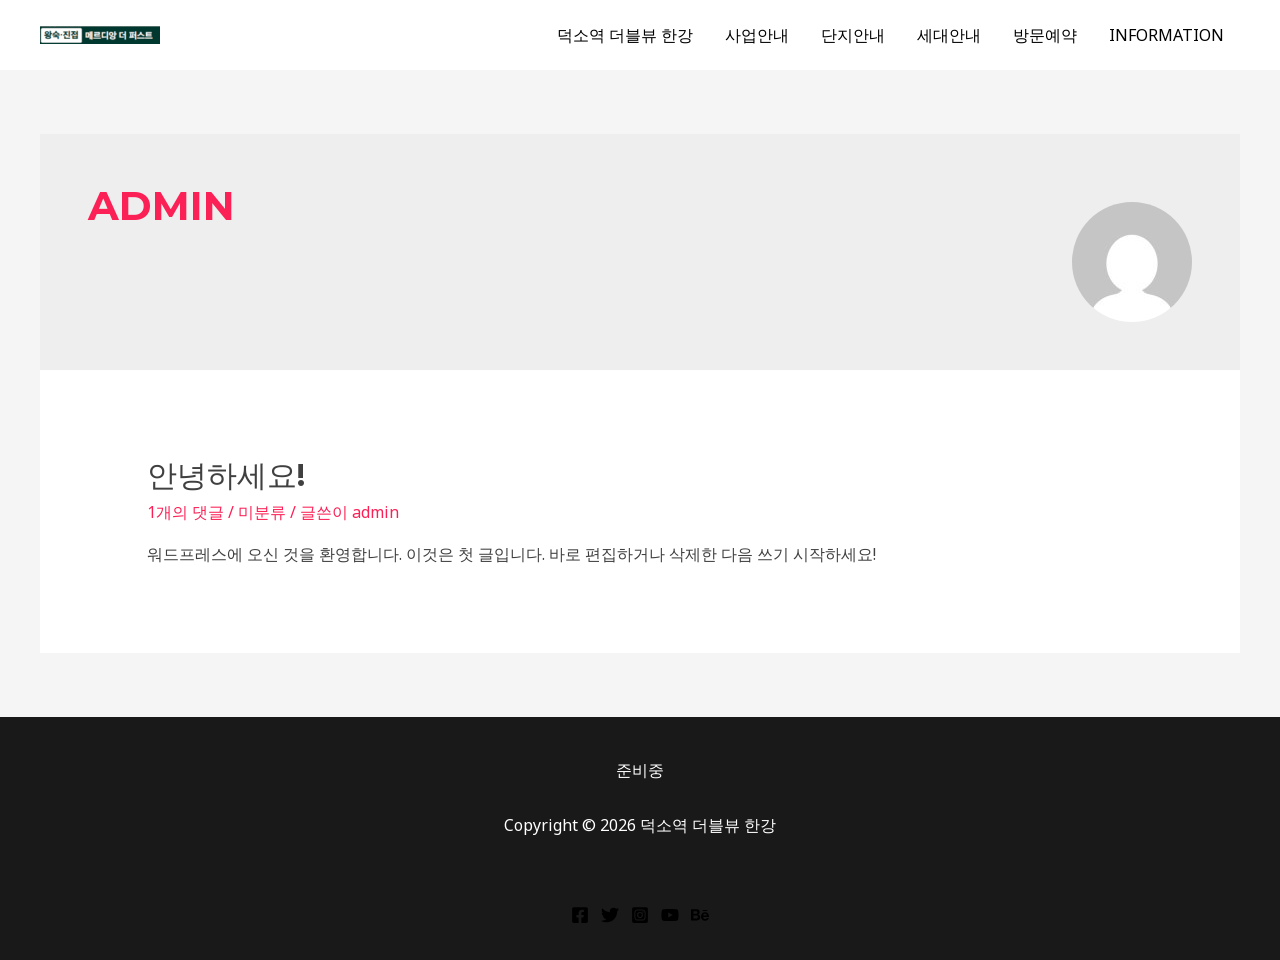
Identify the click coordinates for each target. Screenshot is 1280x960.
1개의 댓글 (185, 512)
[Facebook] (580, 915)
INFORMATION (1166, 35)
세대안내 (949, 35)
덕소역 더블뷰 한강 (625, 35)
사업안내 (757, 35)
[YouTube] (670, 915)
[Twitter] (610, 915)
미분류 (262, 512)
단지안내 (853, 35)
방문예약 (1045, 35)
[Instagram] (640, 915)
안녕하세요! (226, 475)
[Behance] (700, 915)
